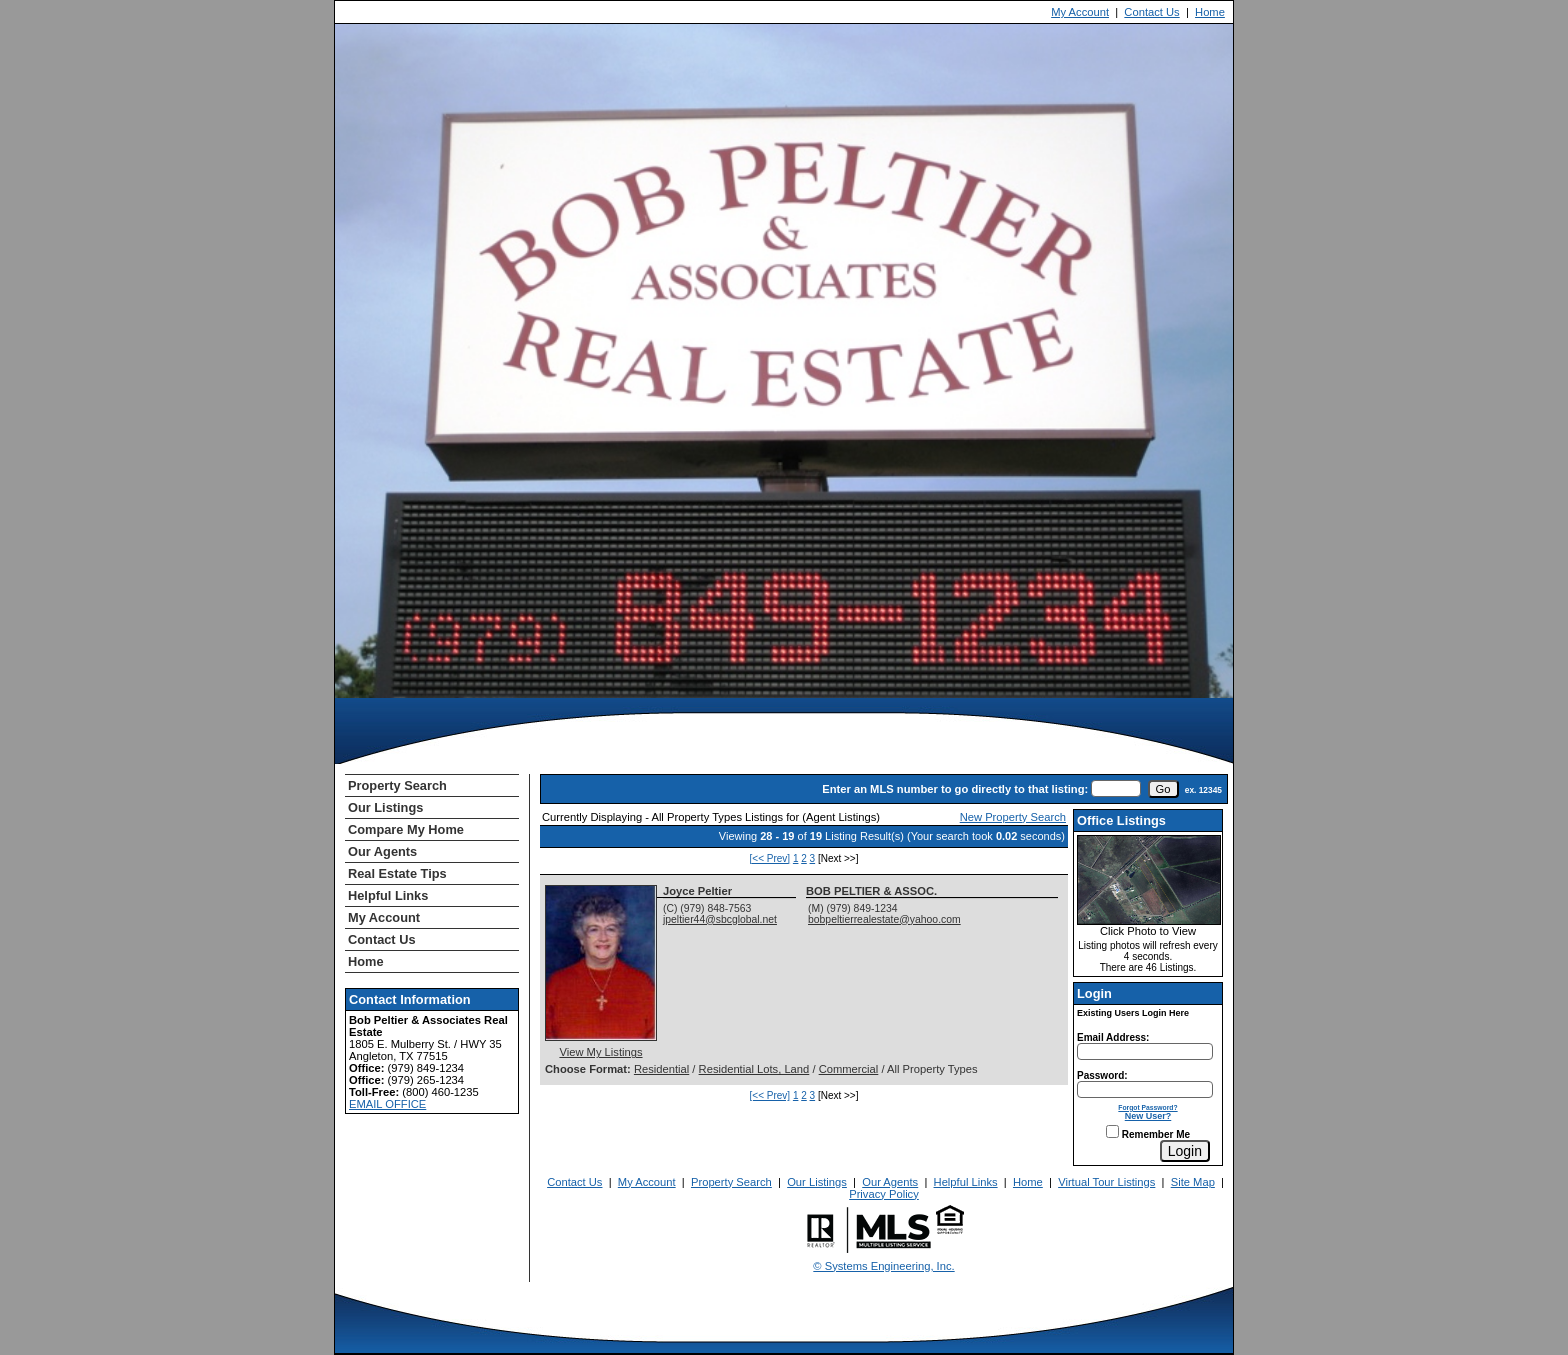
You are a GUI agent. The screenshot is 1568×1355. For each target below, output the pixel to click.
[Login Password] (1145, 1089)
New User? (1148, 1116)
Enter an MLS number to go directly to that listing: (955, 789)
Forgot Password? (1147, 1107)
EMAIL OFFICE (387, 1104)
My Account (1080, 12)
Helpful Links (388, 895)
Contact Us (1151, 12)
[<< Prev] (770, 858)
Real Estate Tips (397, 873)
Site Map (1193, 1182)
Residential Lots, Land (754, 1069)
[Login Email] (1145, 1051)
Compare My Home (406, 829)
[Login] (1185, 1151)
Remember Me (1148, 1134)
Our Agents (382, 851)
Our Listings (385, 807)
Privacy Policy (884, 1194)
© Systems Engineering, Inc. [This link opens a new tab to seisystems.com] (883, 1266)
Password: (1102, 1075)
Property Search (397, 785)
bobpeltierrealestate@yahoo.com (884, 919)
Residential (661, 1069)
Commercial (849, 1069)
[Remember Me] (1112, 1131)
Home (1210, 12)
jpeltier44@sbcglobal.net (720, 919)
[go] (1163, 789)
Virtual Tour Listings (1106, 1182)
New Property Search (1013, 817)
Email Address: (1113, 1037)
